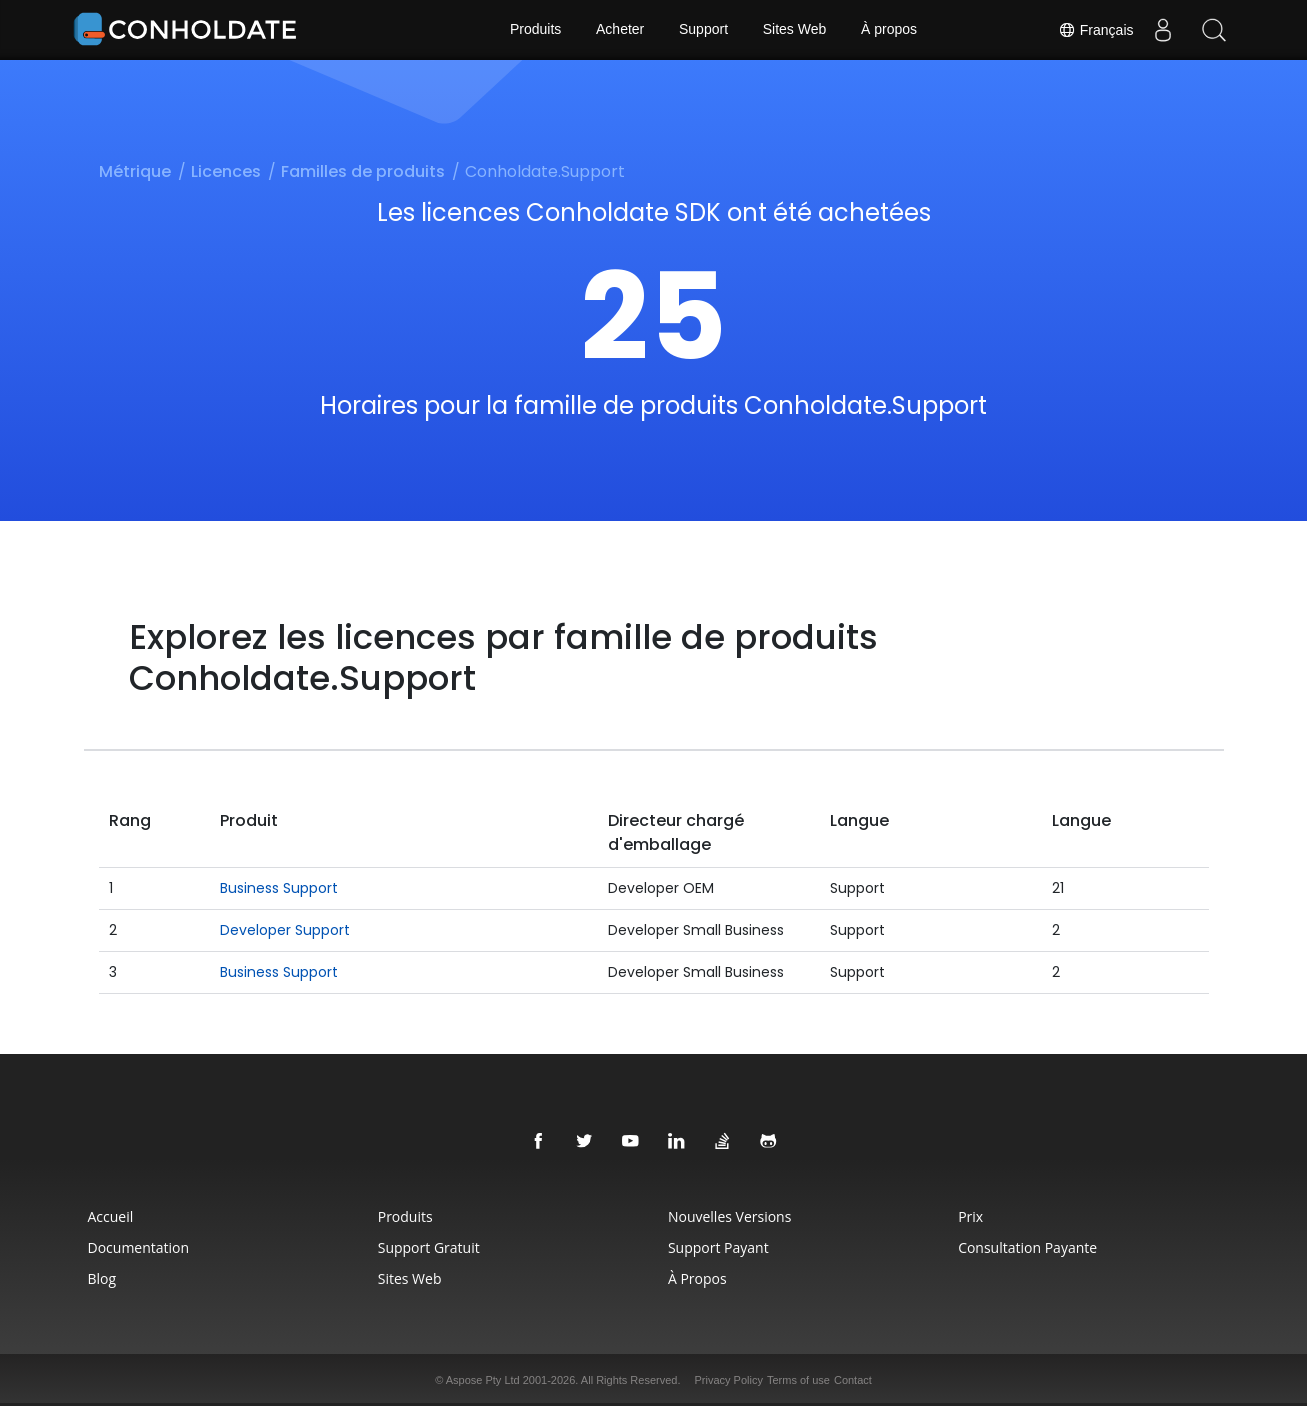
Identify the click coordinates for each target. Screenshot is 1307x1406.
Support (703, 30)
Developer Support (285, 930)
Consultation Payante (1031, 1247)
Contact (853, 1380)
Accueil (105, 1216)
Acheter (620, 30)
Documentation (133, 1247)
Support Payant (718, 1247)
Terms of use (798, 1380)
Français (1096, 30)
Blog (96, 1278)
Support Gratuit (426, 1247)
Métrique (135, 171)
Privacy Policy (729, 1380)
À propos (890, 30)
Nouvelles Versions (729, 1216)
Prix (974, 1216)
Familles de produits (363, 171)
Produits (534, 30)
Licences (226, 171)
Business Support (279, 888)
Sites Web (795, 30)
